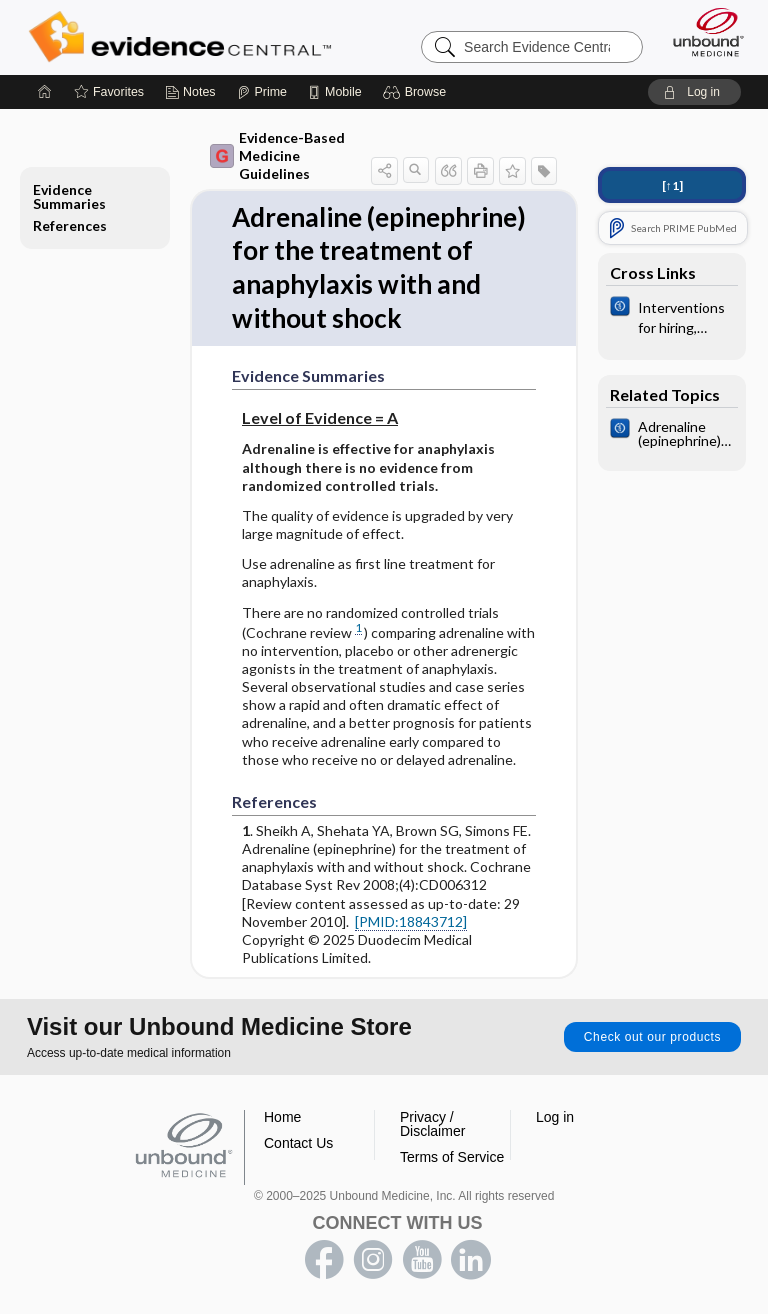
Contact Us (298, 1143)
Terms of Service (452, 1157)
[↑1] (672, 185)
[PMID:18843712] (411, 921)
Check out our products (652, 1037)
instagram (373, 1260)
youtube (422, 1260)
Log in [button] (555, 1117)
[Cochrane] (672, 316)
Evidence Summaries (69, 196)
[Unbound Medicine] (702, 32)
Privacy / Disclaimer (432, 1124)
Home (282, 1117)
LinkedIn (471, 1260)
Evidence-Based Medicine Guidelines (277, 155)
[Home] (45, 92)
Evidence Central (184, 37)
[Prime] (262, 92)
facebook (324, 1260)
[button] (417, 92)
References (70, 225)
